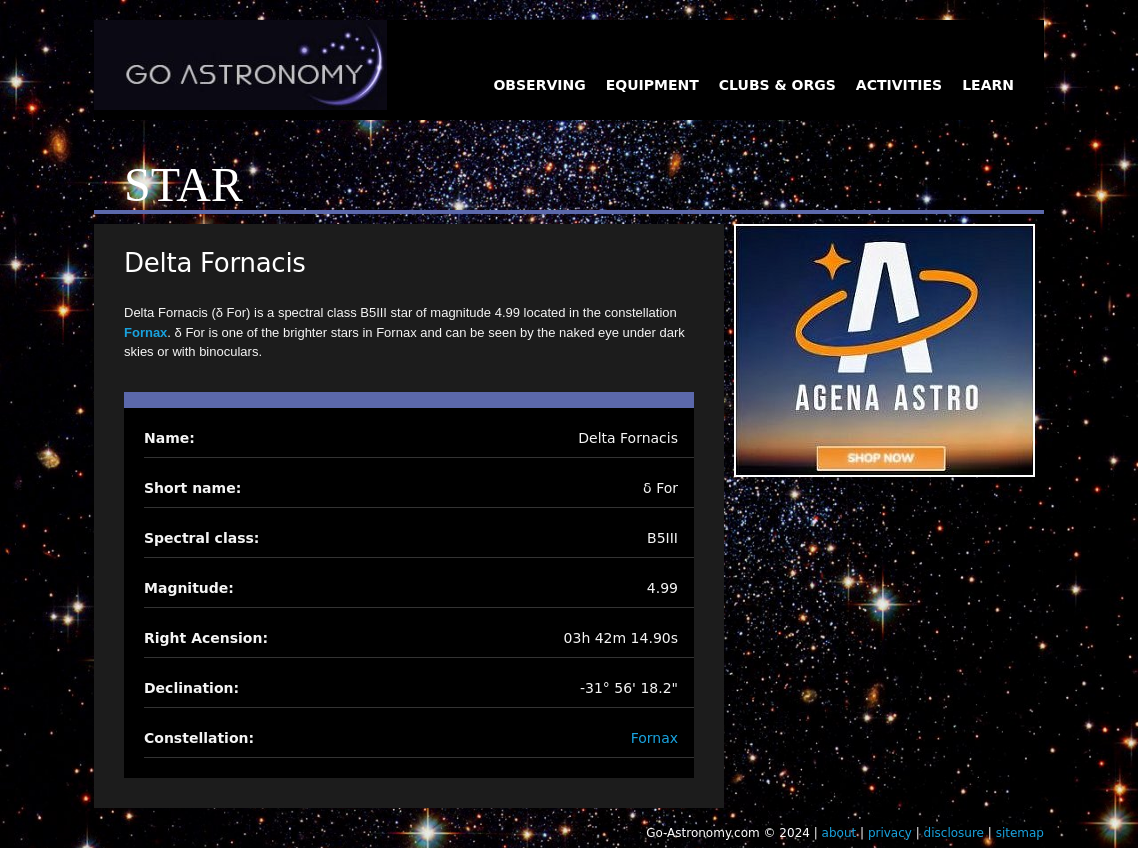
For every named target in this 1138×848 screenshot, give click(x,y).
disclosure (954, 833)
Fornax (145, 332)
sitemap (1020, 833)
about (839, 833)
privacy (890, 833)
